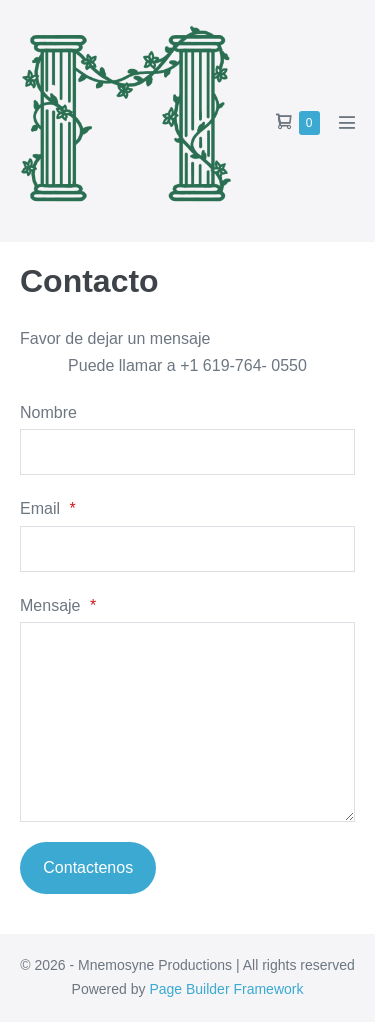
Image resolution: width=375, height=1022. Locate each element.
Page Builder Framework (226, 989)
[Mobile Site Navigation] (347, 122)
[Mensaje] (187, 722)
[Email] (187, 549)
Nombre (48, 412)
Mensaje (58, 605)
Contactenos (88, 867)
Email (48, 508)
